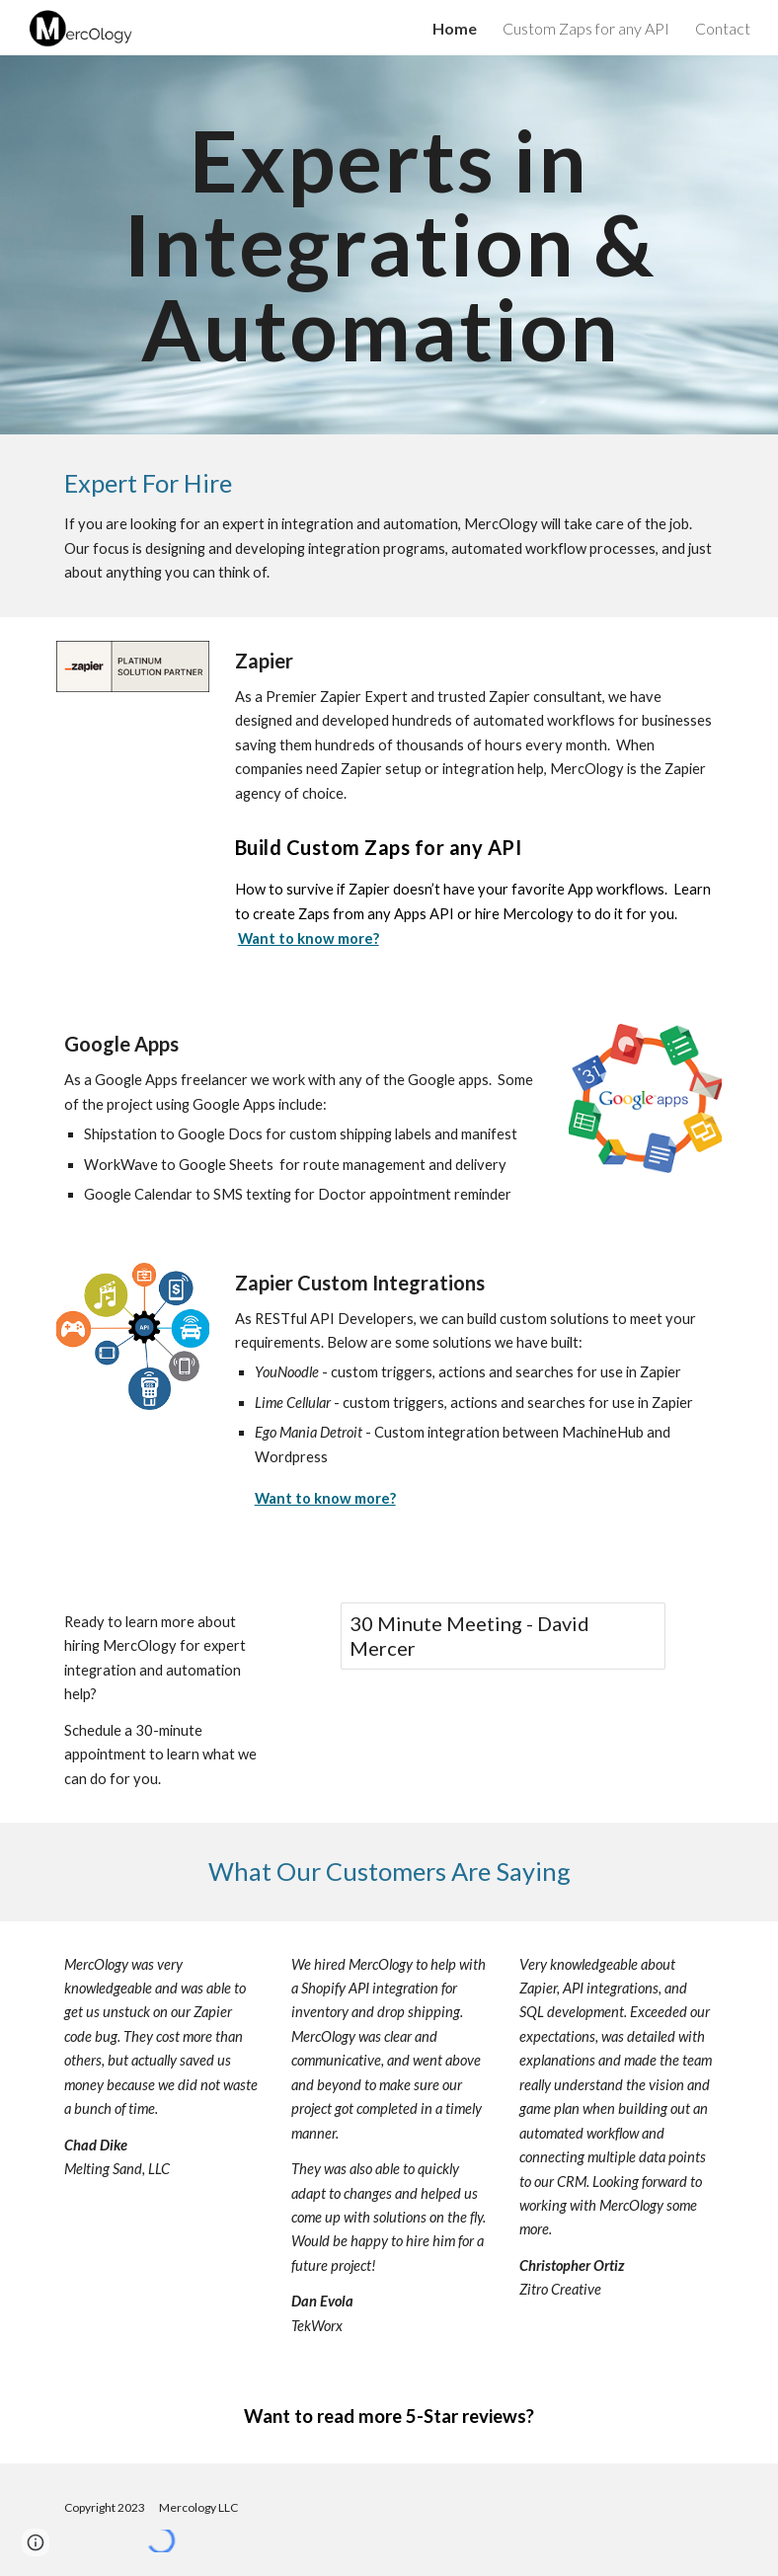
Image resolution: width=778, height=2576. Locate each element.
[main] (389, 245)
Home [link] (454, 28)
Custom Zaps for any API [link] (586, 28)
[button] (35, 2542)
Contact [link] (722, 28)
